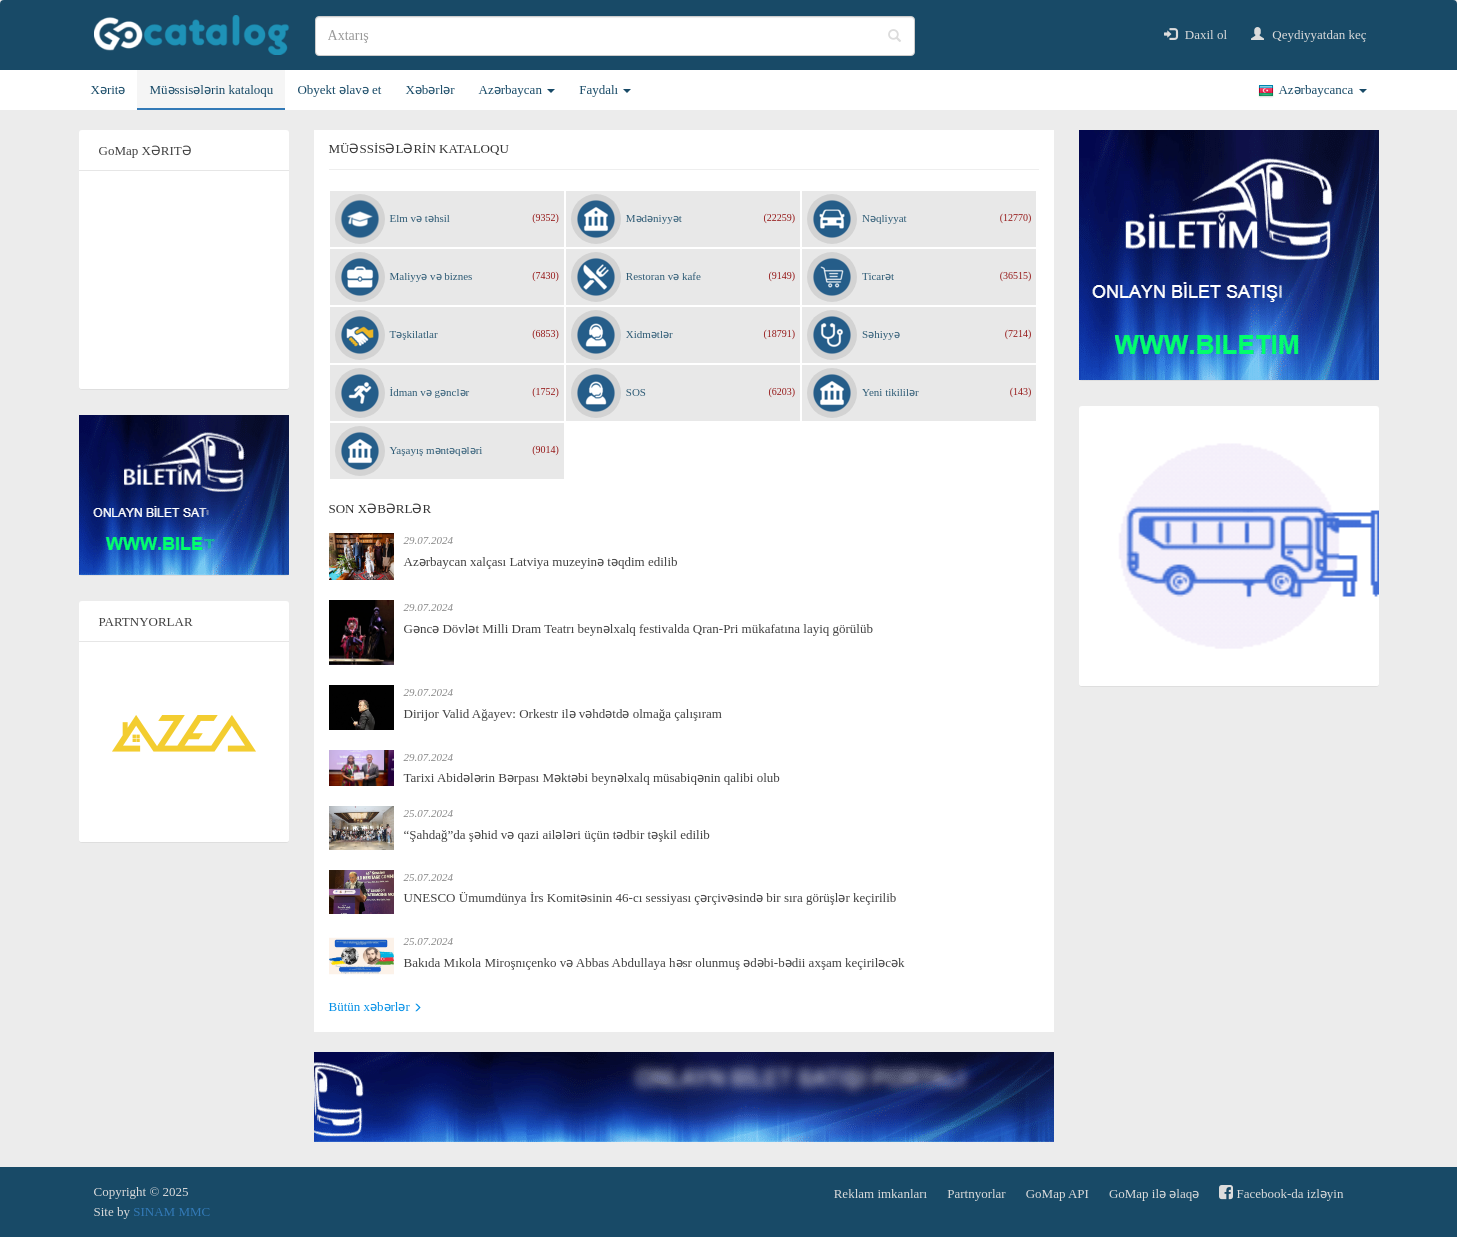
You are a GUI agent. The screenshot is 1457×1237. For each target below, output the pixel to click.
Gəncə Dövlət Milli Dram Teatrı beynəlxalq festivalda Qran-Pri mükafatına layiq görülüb (638, 628)
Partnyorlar (976, 1193)
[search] (615, 36)
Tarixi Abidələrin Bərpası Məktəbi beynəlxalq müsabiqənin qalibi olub (592, 777)
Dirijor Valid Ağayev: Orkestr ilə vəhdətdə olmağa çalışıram (563, 713)
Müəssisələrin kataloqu (211, 89)
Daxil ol (1196, 34)
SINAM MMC (171, 1211)
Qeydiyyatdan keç (1308, 34)
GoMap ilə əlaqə (1154, 1193)
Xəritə (108, 89)
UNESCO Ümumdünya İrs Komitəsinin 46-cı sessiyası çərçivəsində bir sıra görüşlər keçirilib (650, 897)
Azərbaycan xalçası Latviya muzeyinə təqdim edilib (541, 561)
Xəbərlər (429, 89)
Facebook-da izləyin (1281, 1192)
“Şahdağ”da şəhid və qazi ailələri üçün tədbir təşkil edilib (557, 834)
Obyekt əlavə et (339, 89)
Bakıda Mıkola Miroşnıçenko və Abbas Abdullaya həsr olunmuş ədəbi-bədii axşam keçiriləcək (654, 962)
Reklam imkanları (881, 1193)
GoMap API (1057, 1193)
